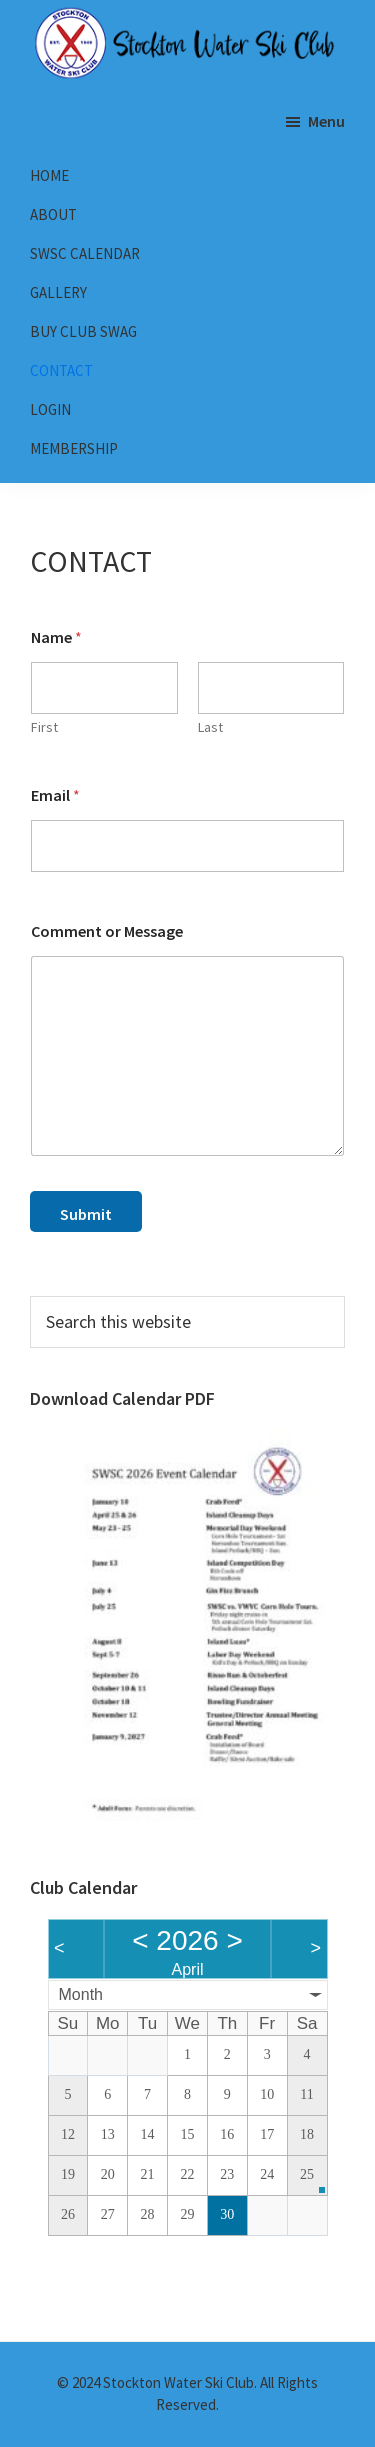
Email (55, 795)
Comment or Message (107, 931)
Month (81, 1994)
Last (210, 727)
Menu (326, 121)
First (44, 727)
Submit (86, 1214)
